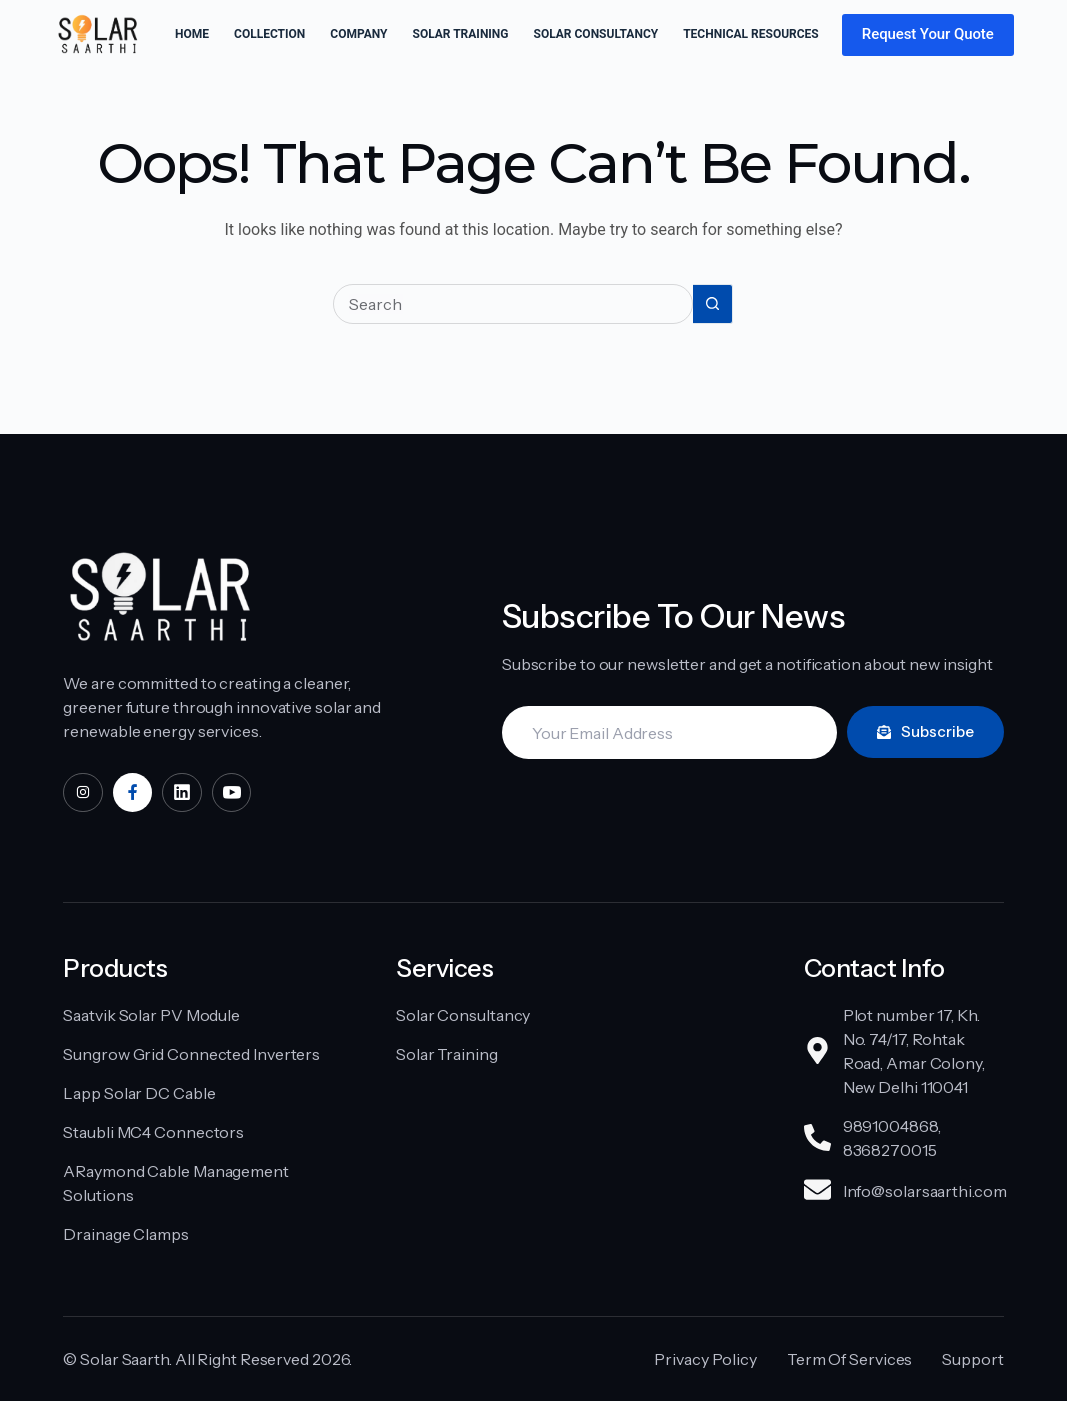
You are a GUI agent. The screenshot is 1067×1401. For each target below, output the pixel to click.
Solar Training (461, 34)
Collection (269, 34)
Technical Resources (764, 35)
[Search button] (713, 304)
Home (192, 34)
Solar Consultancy (596, 34)
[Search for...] (513, 304)
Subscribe (925, 731)
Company (358, 34)
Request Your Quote (928, 34)
